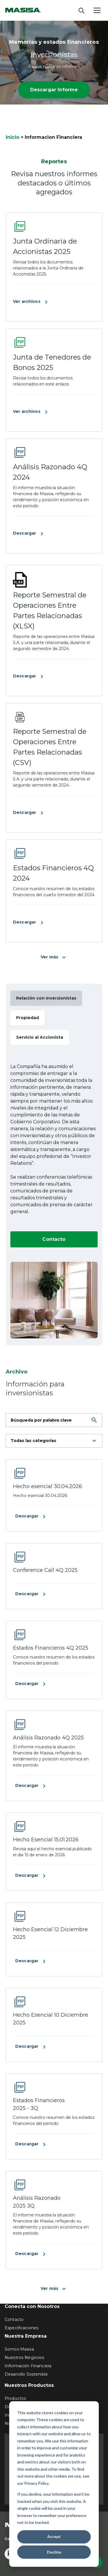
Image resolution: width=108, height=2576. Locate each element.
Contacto (53, 1239)
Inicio (12, 137)
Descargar (29, 533)
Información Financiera (28, 2365)
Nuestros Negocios (24, 2357)
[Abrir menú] (97, 10)
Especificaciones (21, 2327)
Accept (54, 2536)
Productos (15, 2398)
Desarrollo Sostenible (26, 2374)
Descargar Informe (54, 89)
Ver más (54, 957)
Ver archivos (31, 301)
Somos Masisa (19, 2349)
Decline (54, 2552)
